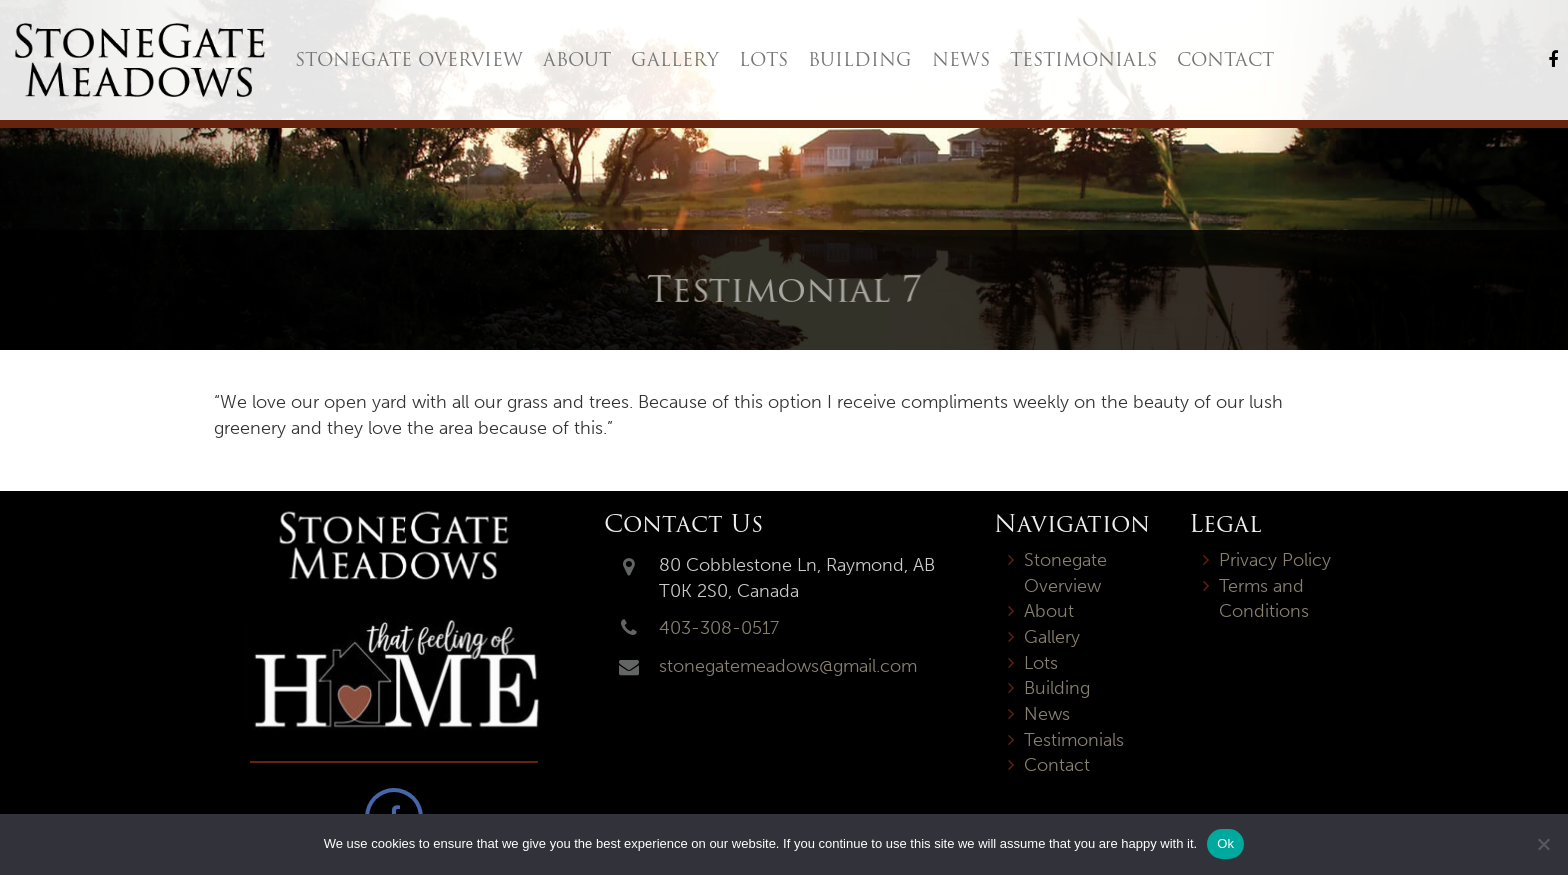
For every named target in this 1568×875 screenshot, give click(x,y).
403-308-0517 (719, 628)
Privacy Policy (1275, 560)
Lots (763, 59)
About (577, 59)
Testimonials (1083, 59)
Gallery (675, 59)
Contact (1225, 59)
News (961, 59)
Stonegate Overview (409, 59)
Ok (1225, 843)
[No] (1543, 844)
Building (860, 59)
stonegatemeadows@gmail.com (788, 666)
